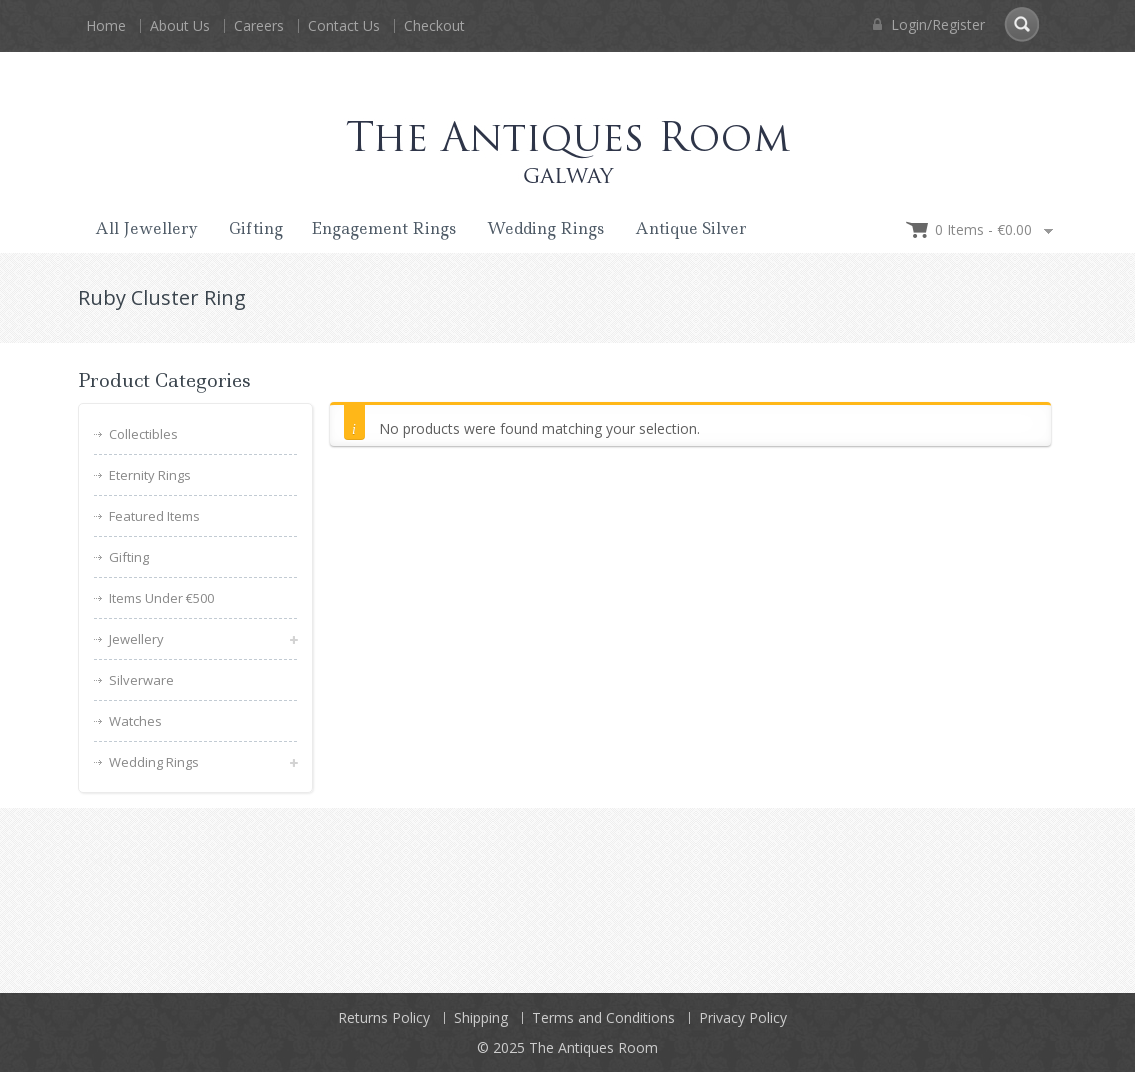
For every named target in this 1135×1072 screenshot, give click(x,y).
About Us (180, 25)
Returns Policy (384, 1016)
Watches (135, 721)
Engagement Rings (383, 228)
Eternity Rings (150, 475)
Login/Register (929, 24)
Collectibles (143, 434)
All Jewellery (146, 228)
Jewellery (136, 639)
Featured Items (154, 516)
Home (106, 25)
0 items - (983, 229)
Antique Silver (691, 228)
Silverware (141, 680)
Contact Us (344, 25)
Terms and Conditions (603, 1016)
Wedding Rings (545, 228)
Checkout (434, 25)
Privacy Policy (743, 1016)
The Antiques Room (593, 1046)
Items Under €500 (161, 598)
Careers (259, 25)
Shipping (481, 1016)
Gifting (256, 228)
